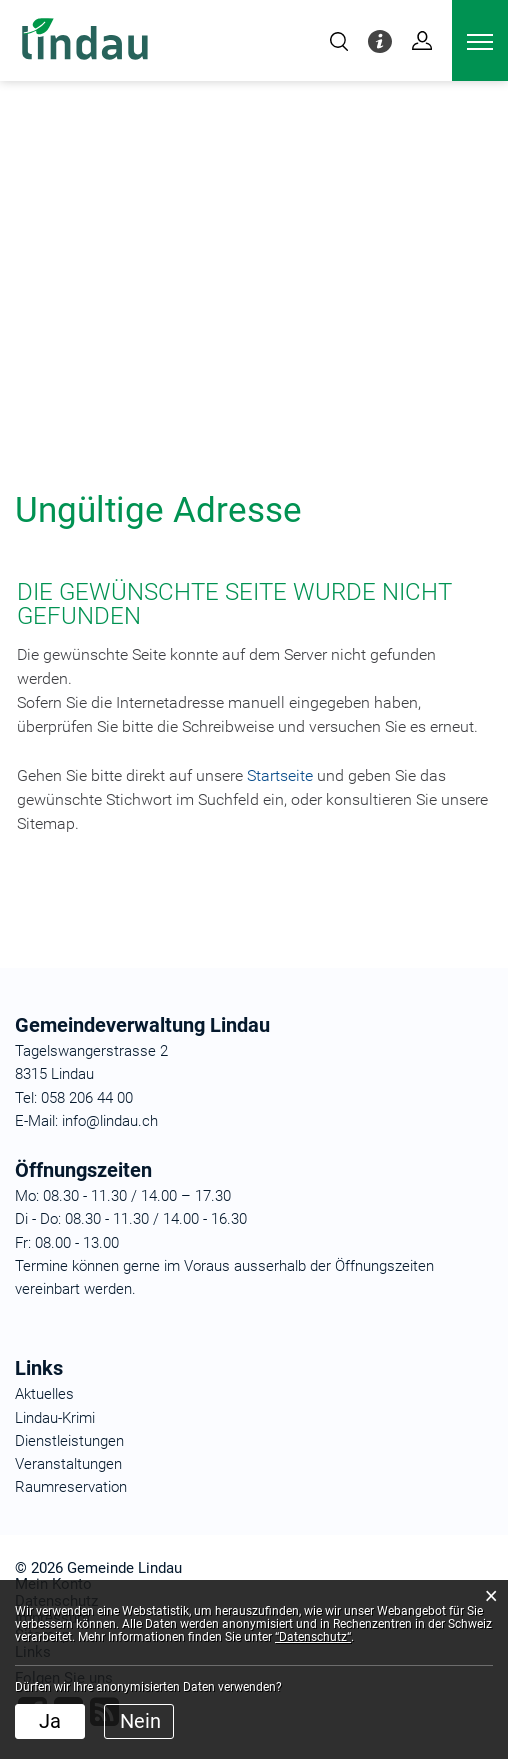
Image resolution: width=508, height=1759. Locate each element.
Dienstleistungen (69, 1441)
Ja (50, 1721)
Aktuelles (44, 1394)
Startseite (280, 775)
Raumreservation (71, 1487)
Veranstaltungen (68, 1464)
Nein (140, 1721)
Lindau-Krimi (55, 1418)
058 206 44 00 (87, 1098)
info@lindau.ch (108, 1121)
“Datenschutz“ (313, 1637)
